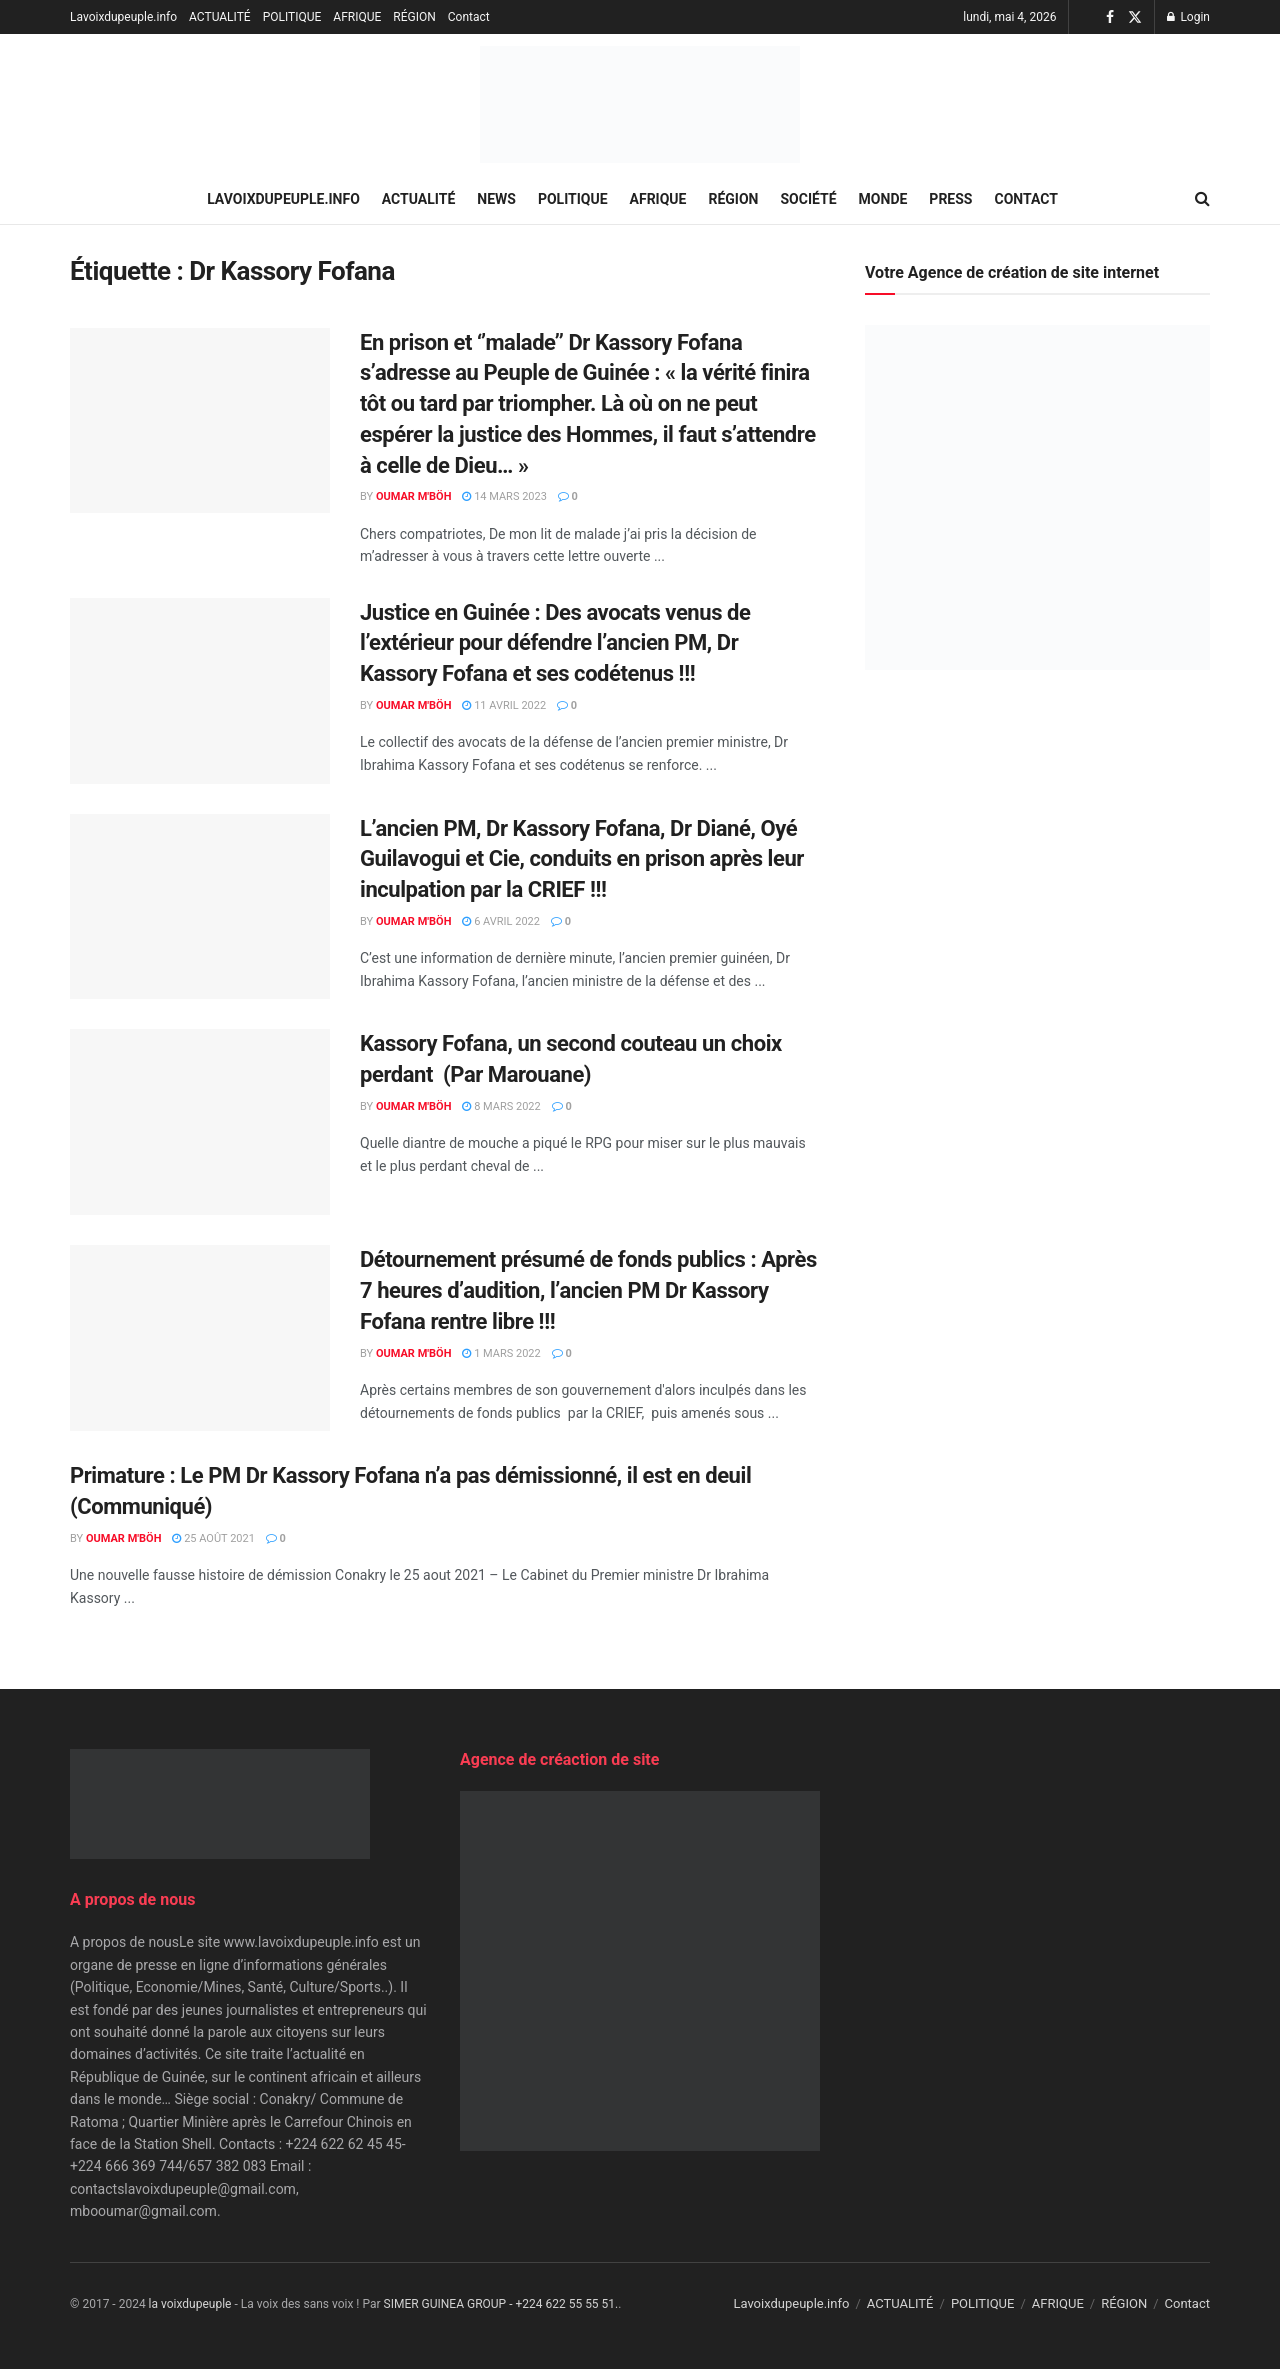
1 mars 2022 (501, 1353)
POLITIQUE (292, 17)
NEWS (496, 199)
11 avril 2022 (504, 705)
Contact (469, 17)
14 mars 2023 (504, 496)
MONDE (883, 199)
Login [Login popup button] (1188, 17)
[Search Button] (1202, 199)
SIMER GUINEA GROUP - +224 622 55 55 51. (501, 2304)
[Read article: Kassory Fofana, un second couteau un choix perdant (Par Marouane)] (200, 1122)
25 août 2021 (213, 1538)
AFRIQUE (357, 17)
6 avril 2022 (501, 921)
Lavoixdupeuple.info (123, 17)
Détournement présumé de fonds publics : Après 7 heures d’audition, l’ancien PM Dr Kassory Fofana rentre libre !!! (588, 1290)
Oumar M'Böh (414, 496)
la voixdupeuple (190, 2304)
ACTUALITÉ (220, 17)
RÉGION (414, 17)
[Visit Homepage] (640, 104)
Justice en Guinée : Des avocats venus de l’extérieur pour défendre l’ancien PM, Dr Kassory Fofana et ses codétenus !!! (555, 643)
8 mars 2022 (501, 1106)
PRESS (950, 199)
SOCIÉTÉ (809, 199)
